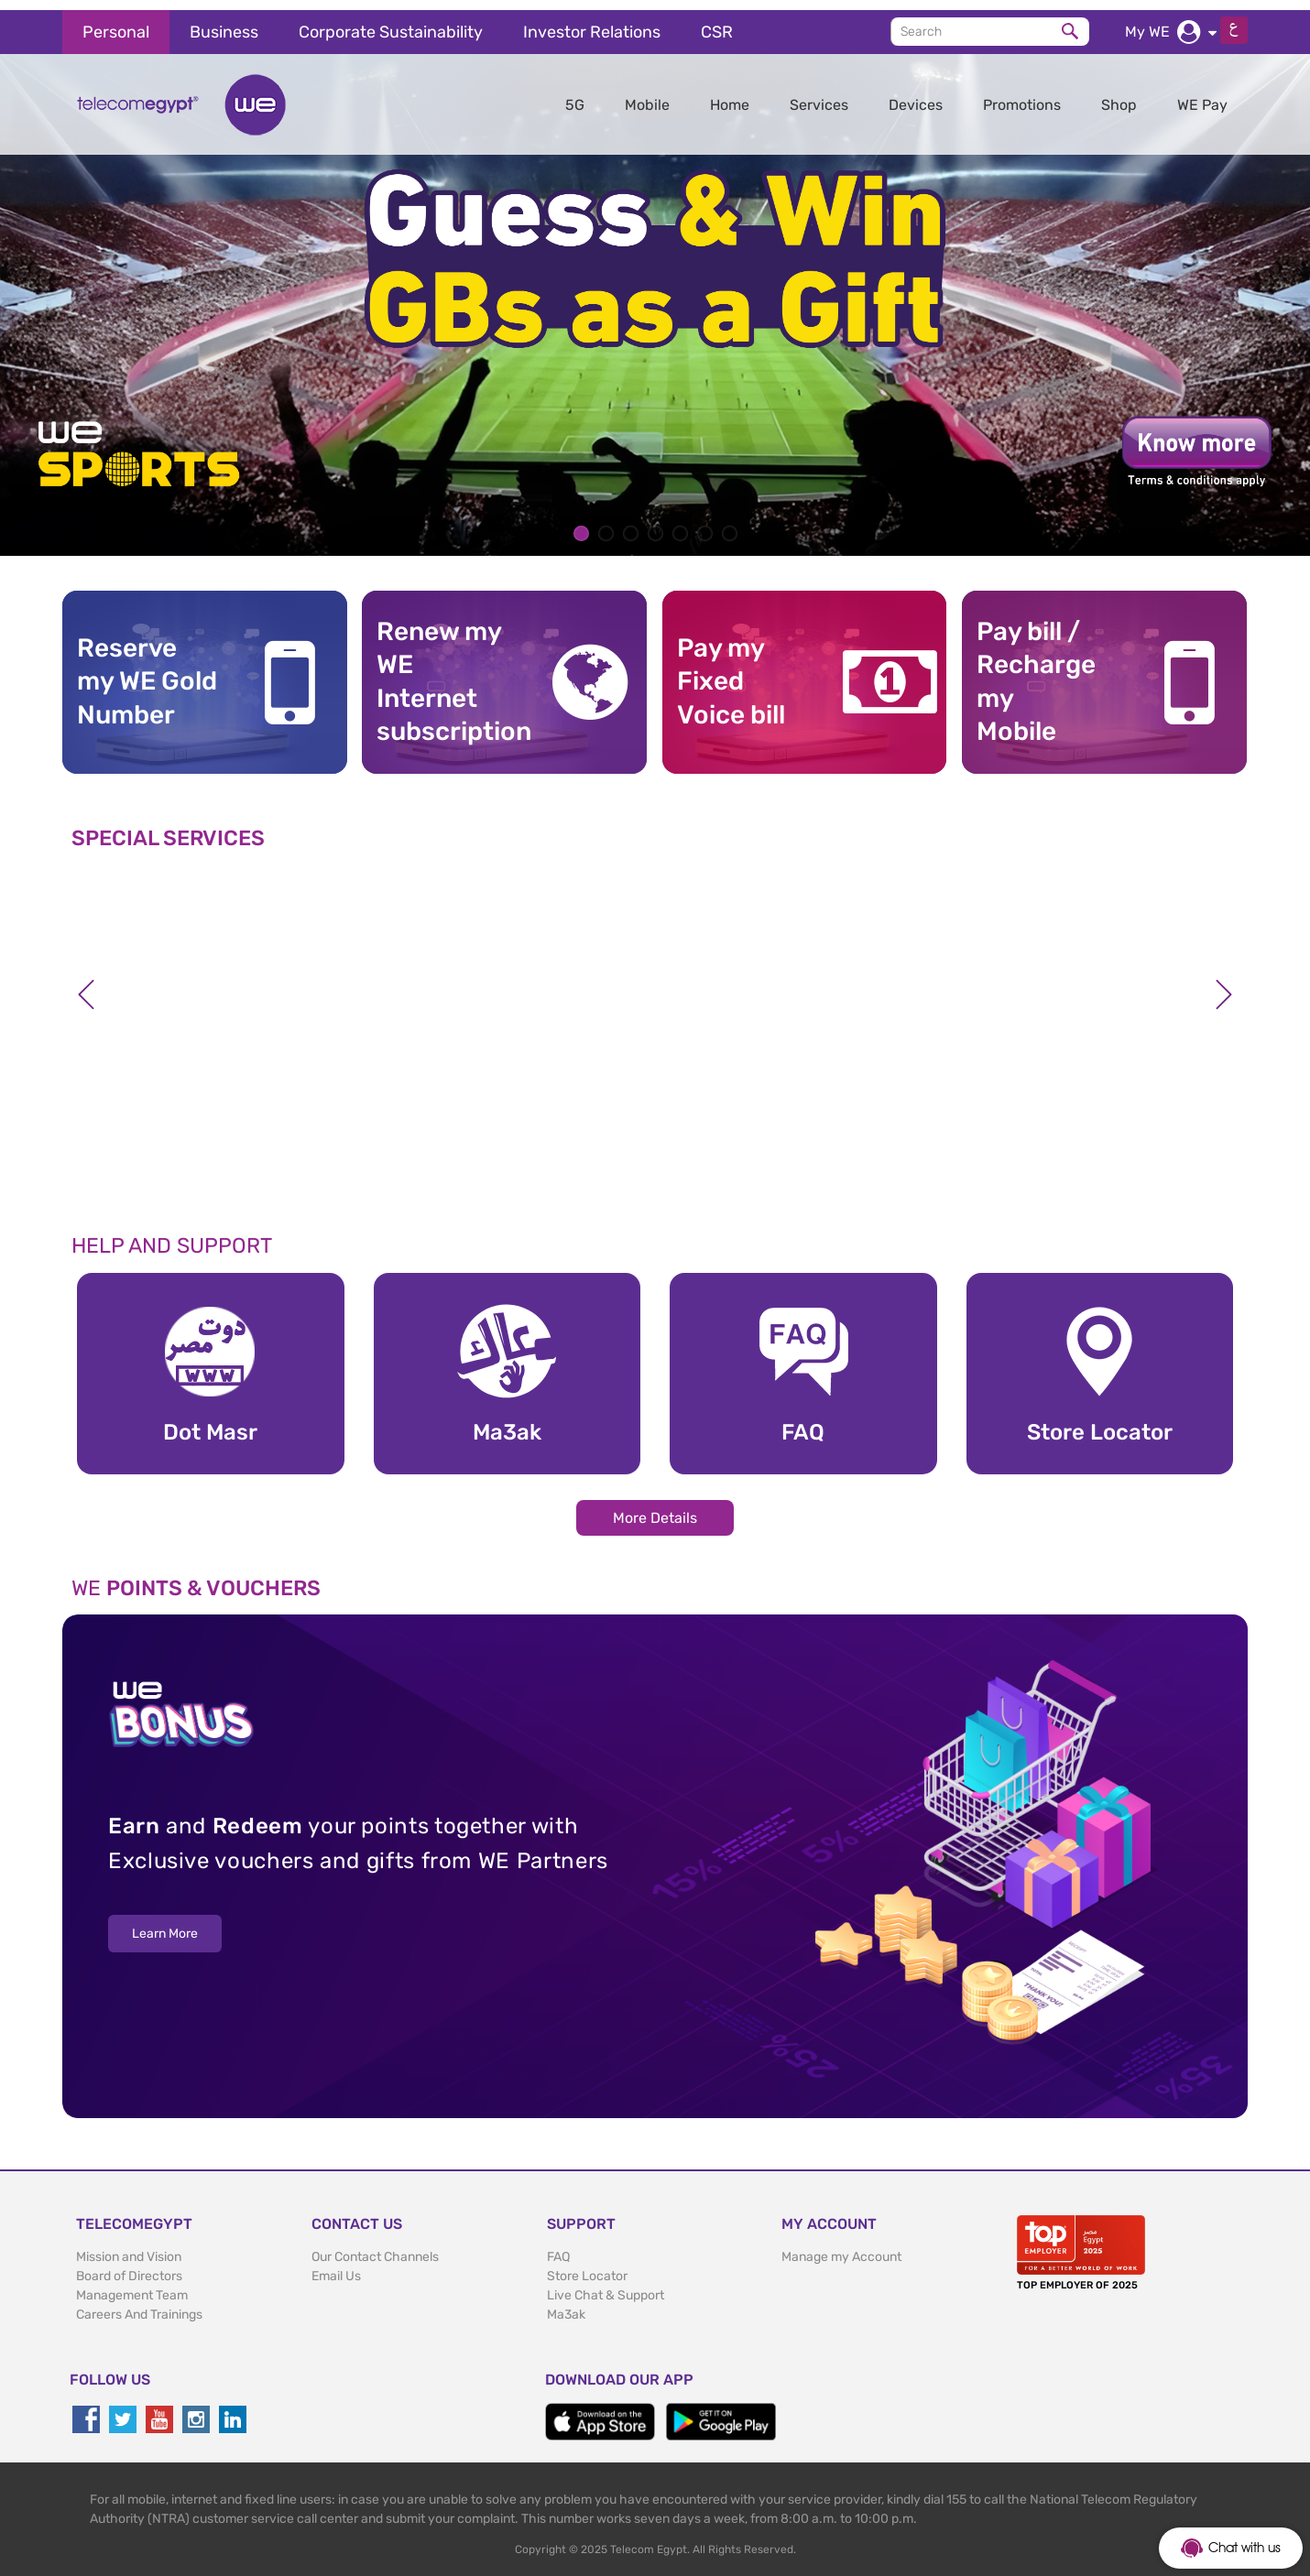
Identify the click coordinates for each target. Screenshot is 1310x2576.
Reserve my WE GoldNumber (147, 671)
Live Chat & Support (605, 2285)
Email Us (336, 2266)
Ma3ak (566, 2304)
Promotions (1022, 94)
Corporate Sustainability (391, 22)
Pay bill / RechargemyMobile (1036, 671)
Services (819, 94)
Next (1224, 984)
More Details (655, 1507)
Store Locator (587, 2266)
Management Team (132, 2285)
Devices (916, 94)
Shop (1119, 94)
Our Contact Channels (375, 2247)
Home (729, 94)
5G (574, 94)
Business (224, 22)
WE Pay (1202, 94)
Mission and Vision (128, 2247)
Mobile (647, 94)
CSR (717, 22)
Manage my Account (841, 2247)
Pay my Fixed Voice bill (731, 671)
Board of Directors (129, 2266)
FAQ (558, 2247)
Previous (86, 984)
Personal (115, 22)
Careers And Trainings (139, 2304)
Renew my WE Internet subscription (447, 671)
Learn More (165, 1923)
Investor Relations (591, 22)
